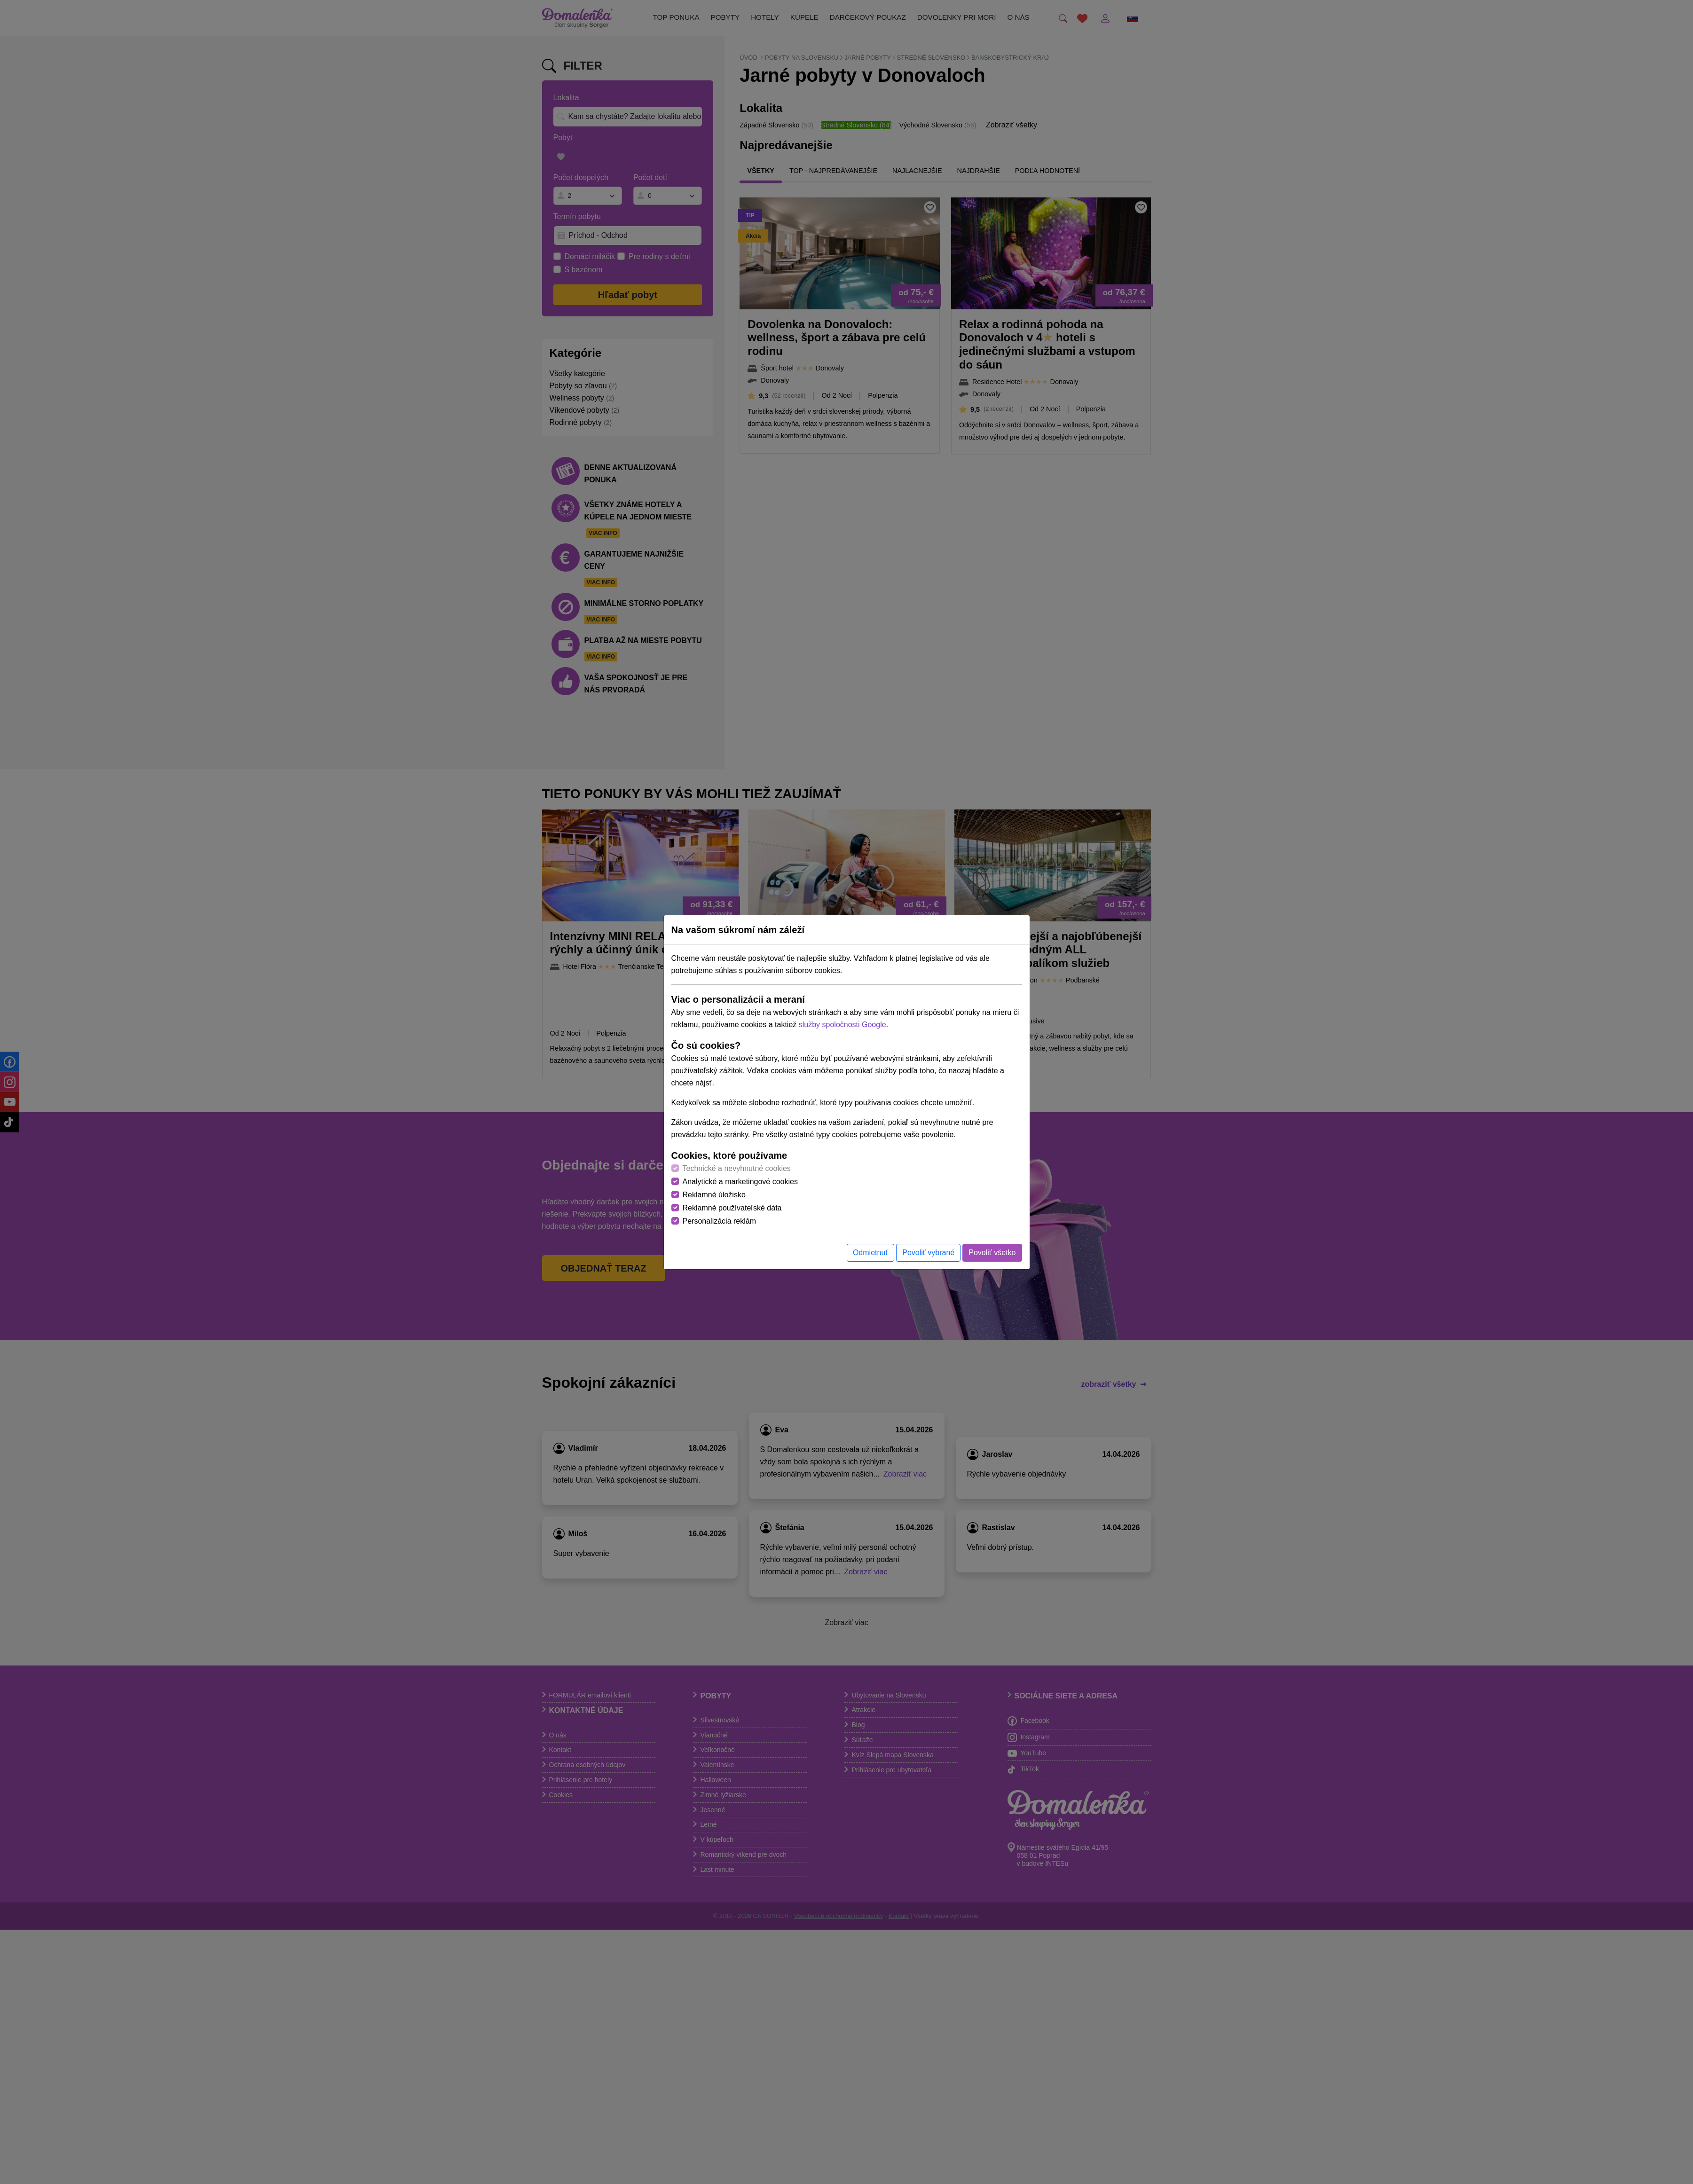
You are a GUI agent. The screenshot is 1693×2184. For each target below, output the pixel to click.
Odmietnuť (870, 1253)
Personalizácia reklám (719, 1221)
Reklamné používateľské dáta (732, 1208)
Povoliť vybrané (928, 1253)
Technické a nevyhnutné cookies (737, 1168)
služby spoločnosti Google (842, 1025)
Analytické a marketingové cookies (740, 1182)
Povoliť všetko (992, 1253)
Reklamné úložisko (714, 1195)
